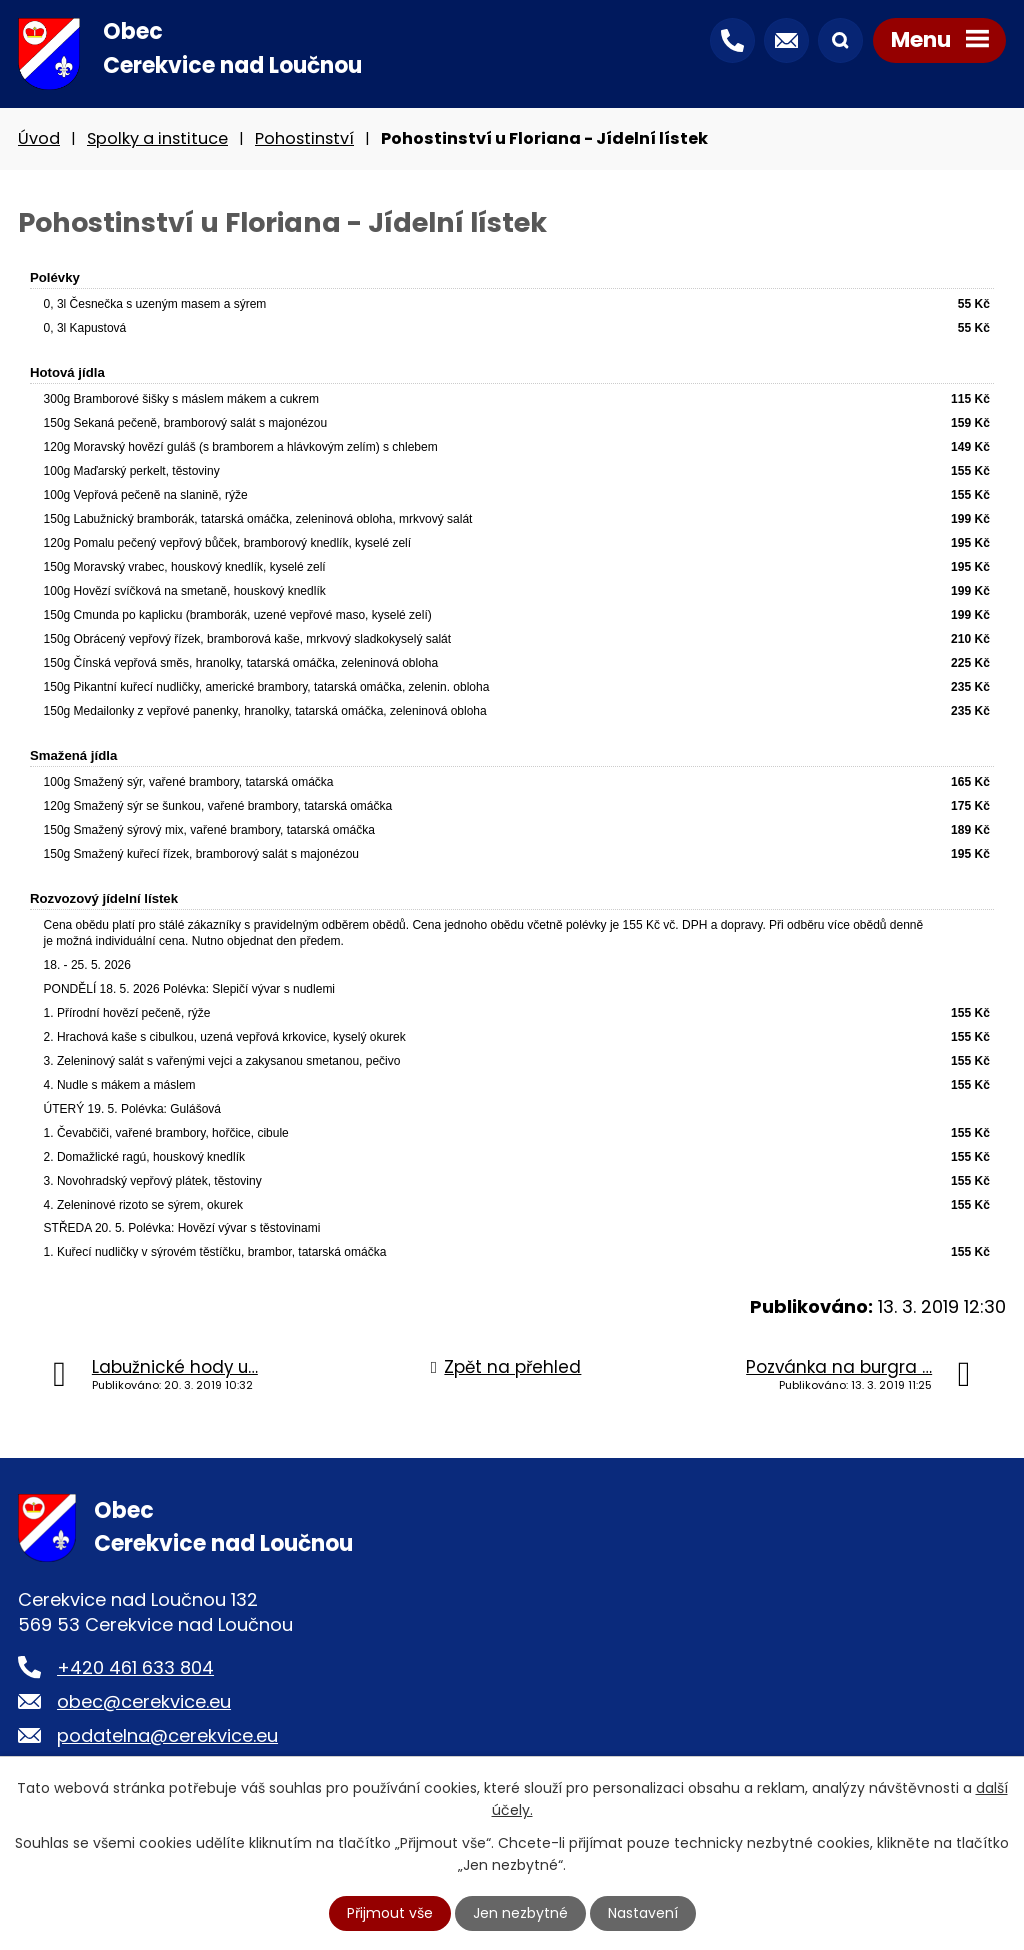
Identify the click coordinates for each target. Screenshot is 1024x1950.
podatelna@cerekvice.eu (167, 1735)
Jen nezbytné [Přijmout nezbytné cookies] (520, 1913)
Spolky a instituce (157, 138)
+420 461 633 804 (135, 1667)
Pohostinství (304, 138)
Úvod (39, 138)
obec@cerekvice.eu (144, 1701)
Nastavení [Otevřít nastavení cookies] (643, 1913)
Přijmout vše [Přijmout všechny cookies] (390, 1913)
